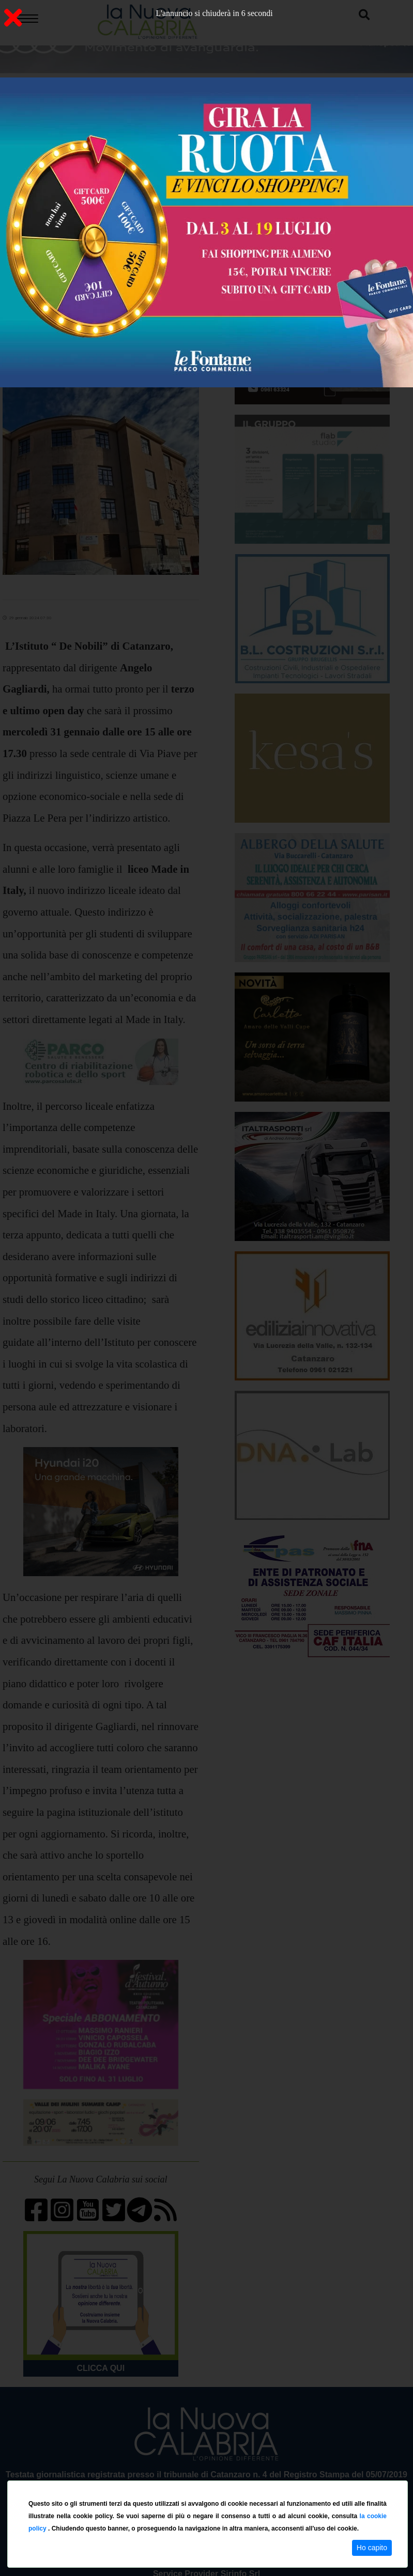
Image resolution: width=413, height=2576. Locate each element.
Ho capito (372, 2547)
